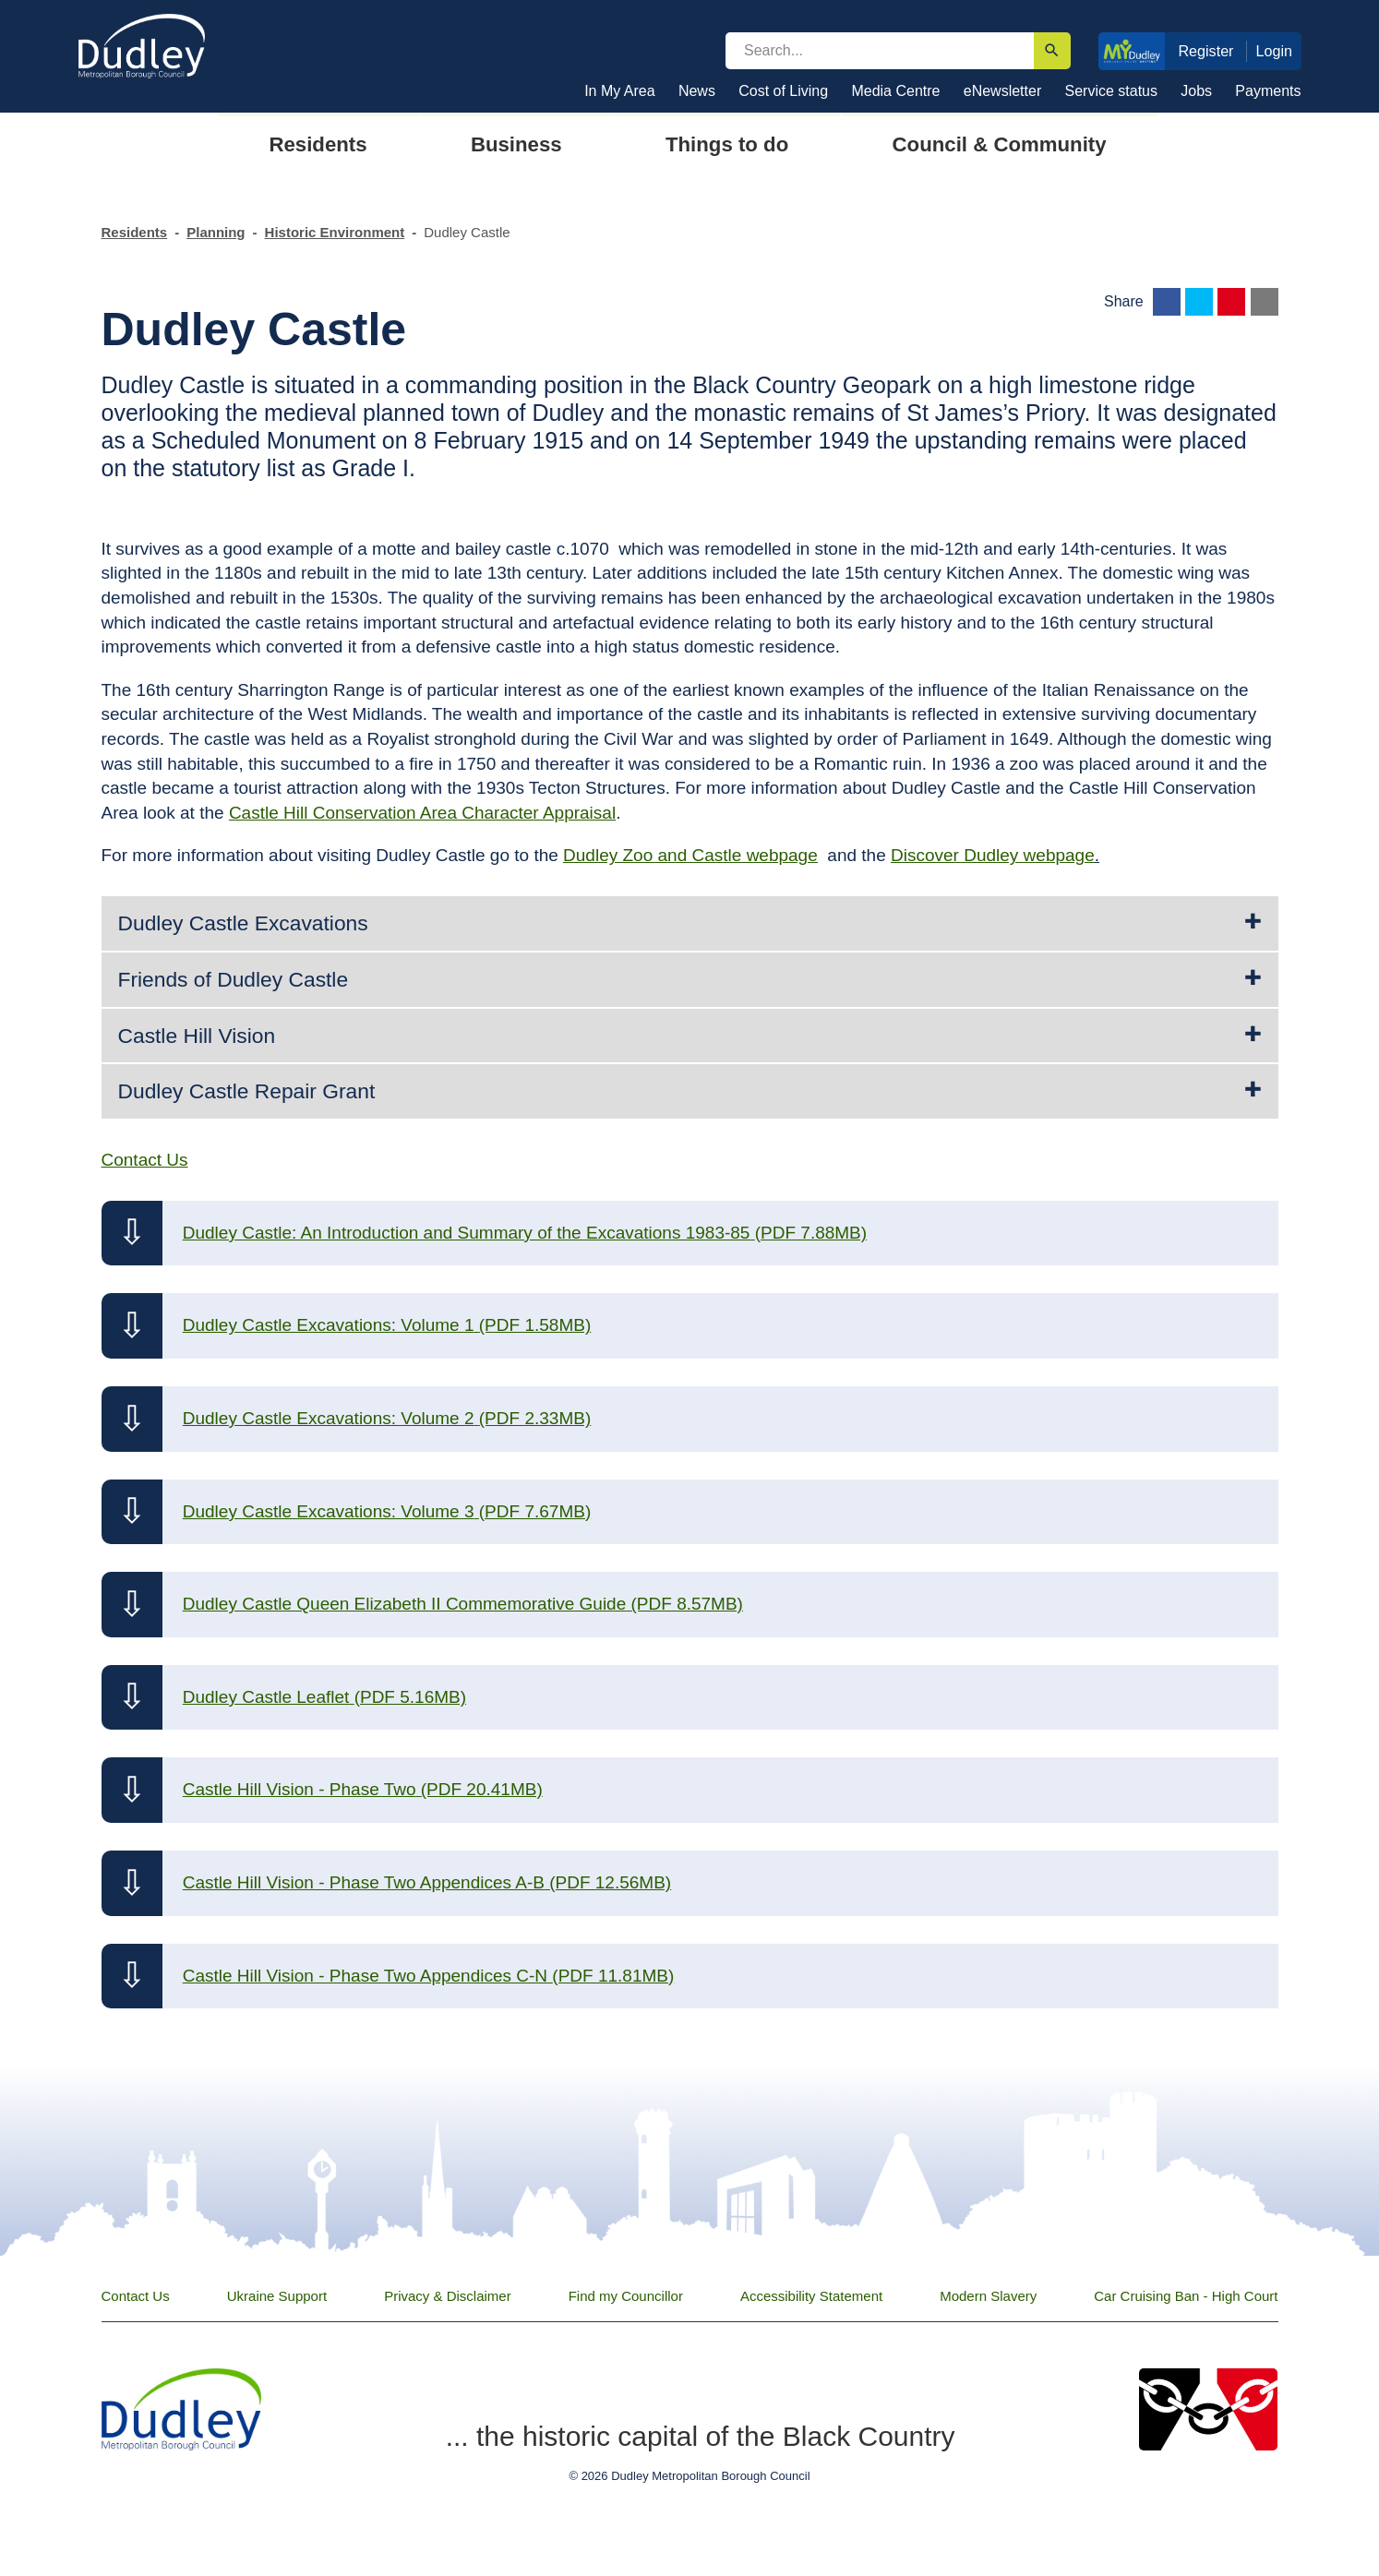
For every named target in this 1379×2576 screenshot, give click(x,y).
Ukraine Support (277, 2296)
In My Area (619, 91)
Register (1205, 50)
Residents (135, 232)
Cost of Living (783, 91)
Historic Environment (335, 232)
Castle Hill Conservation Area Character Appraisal (422, 812)
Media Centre (895, 91)
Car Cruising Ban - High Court (1185, 2296)
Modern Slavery (988, 2296)
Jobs (1196, 91)
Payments (1268, 91)
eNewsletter (1002, 91)
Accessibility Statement (811, 2296)
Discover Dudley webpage (993, 855)
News (696, 91)
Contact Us (136, 2296)
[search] (879, 50)
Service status (1111, 91)
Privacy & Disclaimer (447, 2296)
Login (1274, 50)
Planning (215, 232)
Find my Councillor (626, 2296)
